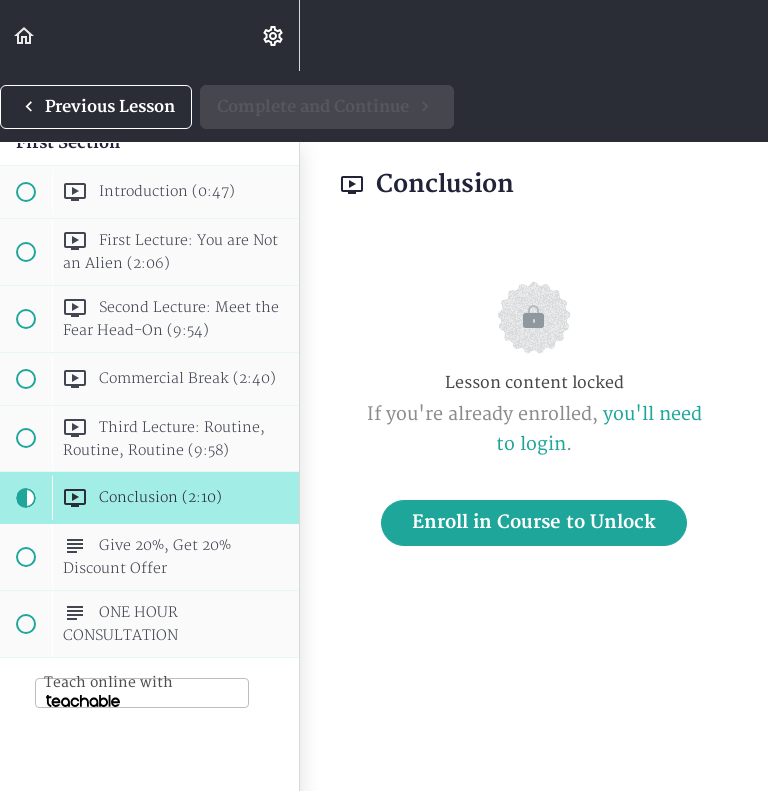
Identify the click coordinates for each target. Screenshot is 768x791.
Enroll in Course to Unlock (534, 522)
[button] (25, 35)
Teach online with (108, 690)
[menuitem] (274, 35)
